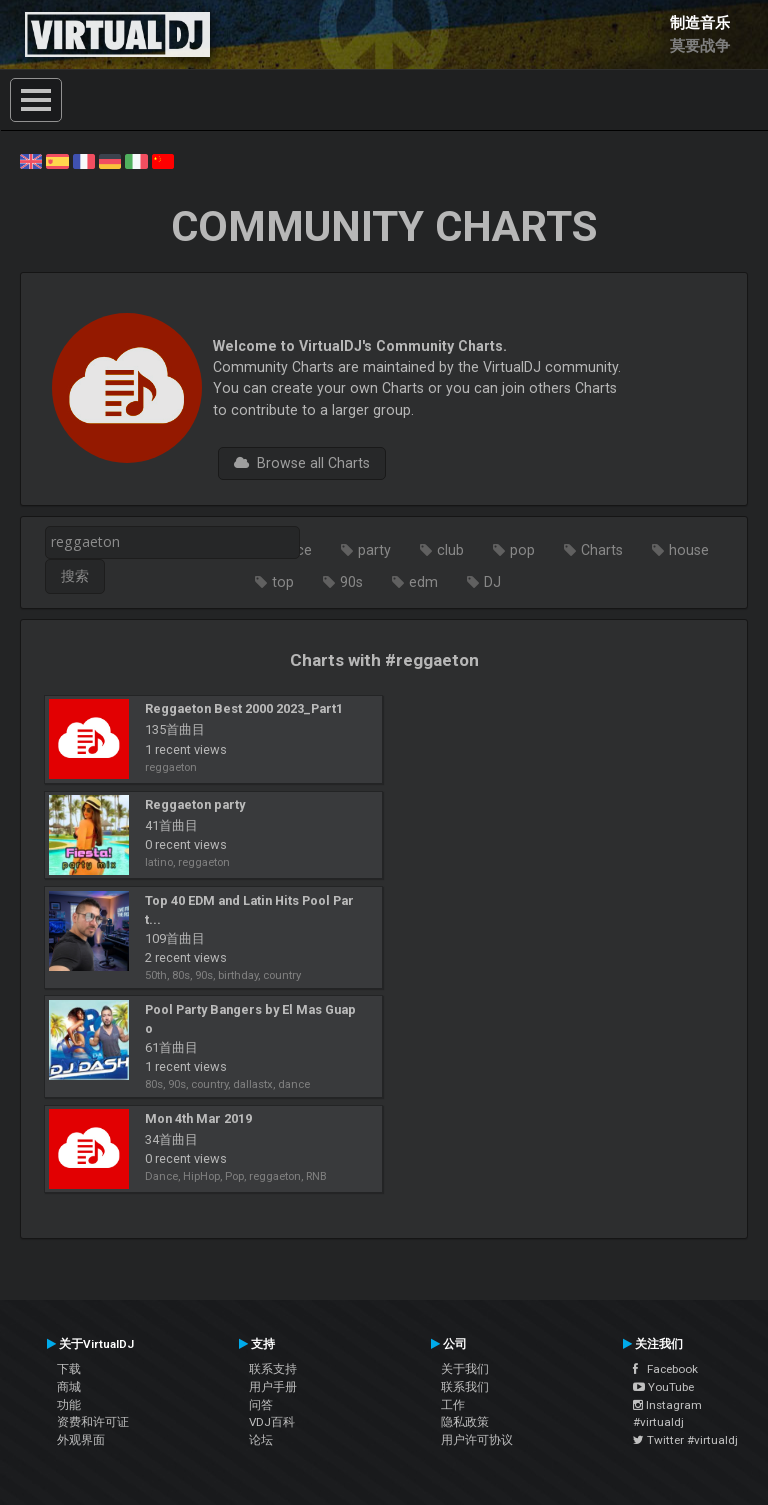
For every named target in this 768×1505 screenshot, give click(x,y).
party (374, 550)
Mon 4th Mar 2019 (198, 1118)
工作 (453, 1405)
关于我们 (465, 1369)
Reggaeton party (195, 804)
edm (423, 582)
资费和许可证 (93, 1422)
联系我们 (465, 1387)
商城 (69, 1387)
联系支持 (273, 1369)
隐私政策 (465, 1422)
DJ (492, 582)
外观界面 (81, 1440)
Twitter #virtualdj (685, 1440)
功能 (69, 1405)
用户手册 (273, 1387)
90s (351, 582)
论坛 (261, 1440)
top (283, 582)
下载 (69, 1369)
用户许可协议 (477, 1440)
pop (522, 550)
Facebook (665, 1369)
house (689, 550)
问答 (261, 1405)
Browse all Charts (302, 463)
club (450, 550)
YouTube (663, 1387)
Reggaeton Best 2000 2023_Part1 (244, 708)
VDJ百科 (272, 1422)
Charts (602, 550)
